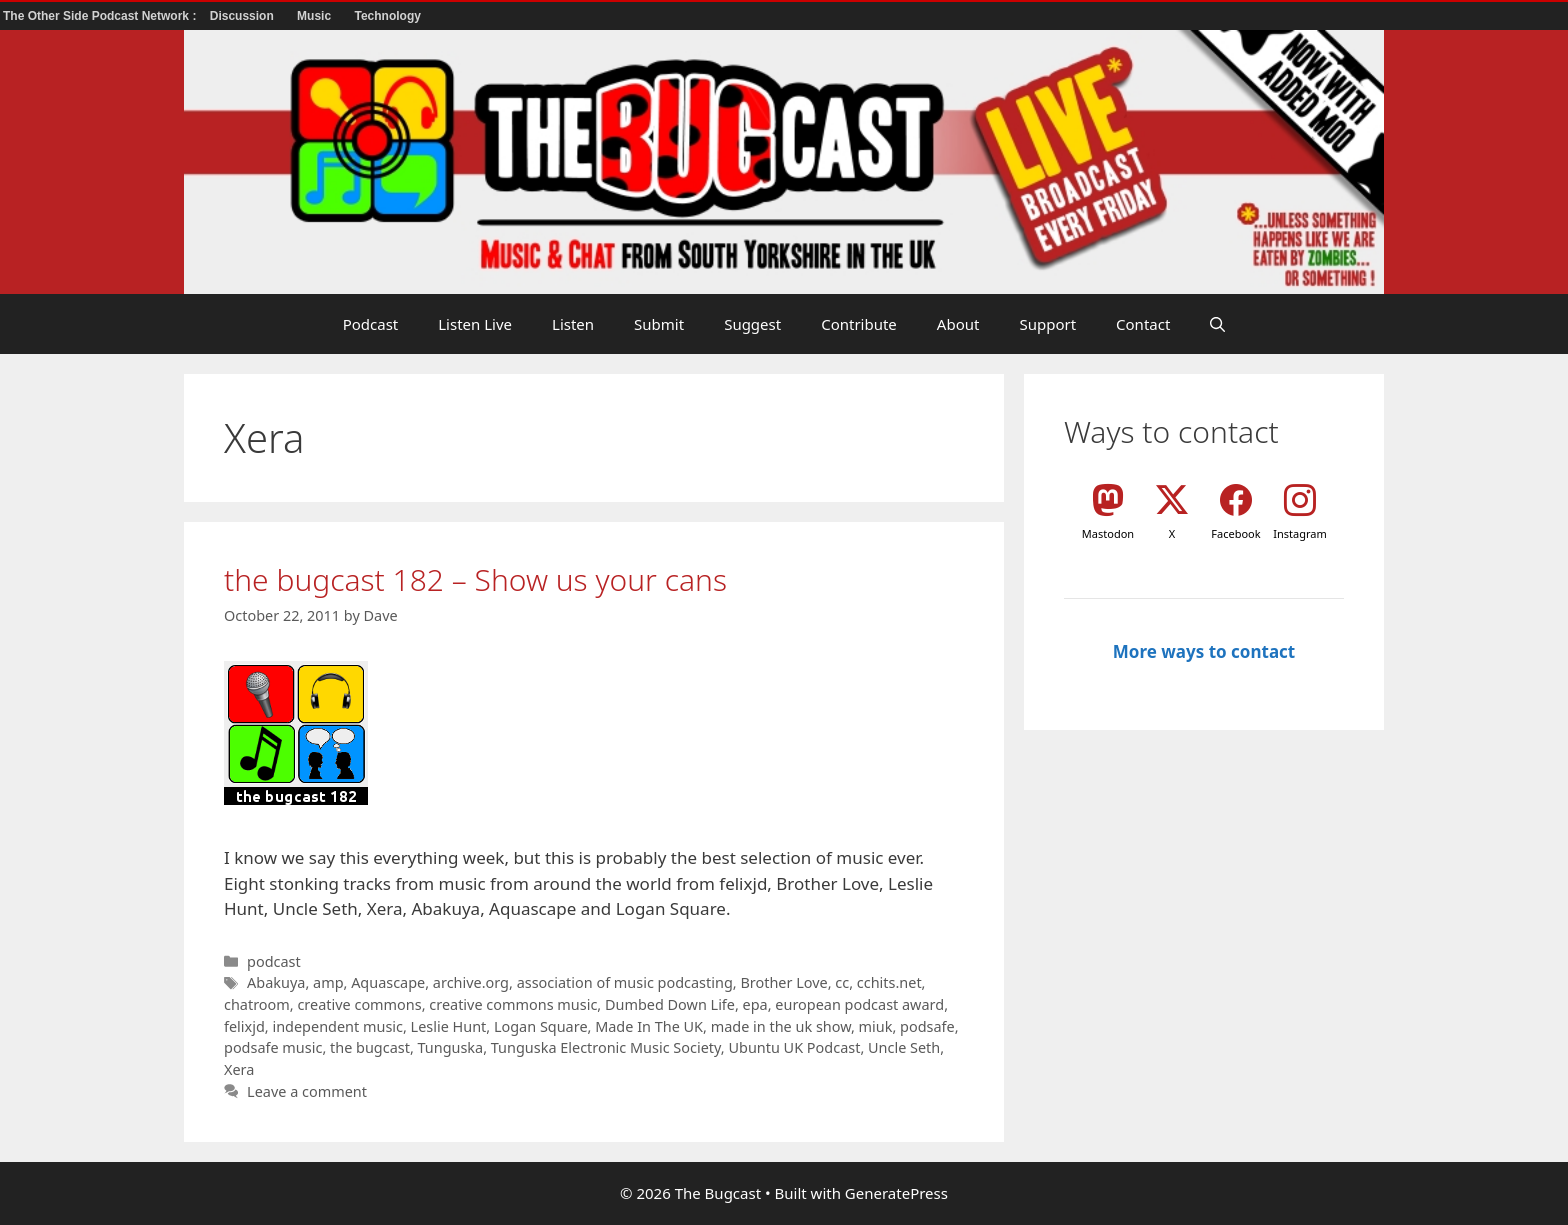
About (958, 324)
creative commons (359, 1004)
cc (842, 982)
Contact (1143, 324)
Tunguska (451, 1047)
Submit (659, 324)
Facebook (1235, 533)
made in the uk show (781, 1026)
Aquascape (388, 982)
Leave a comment (307, 1091)
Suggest (752, 324)
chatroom (257, 1004)
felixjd (244, 1026)
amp (328, 982)
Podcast (371, 324)
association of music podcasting (625, 982)
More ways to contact (1204, 651)
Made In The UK (649, 1026)
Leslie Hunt (449, 1026)
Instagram (1299, 533)
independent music (337, 1026)
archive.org (471, 982)
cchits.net (889, 982)
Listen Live (475, 324)
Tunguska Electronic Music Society (606, 1047)
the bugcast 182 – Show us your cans (475, 579)
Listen (573, 324)
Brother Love (783, 982)
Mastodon (1108, 533)
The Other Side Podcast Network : (101, 16)
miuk (876, 1026)
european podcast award (859, 1004)
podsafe (927, 1026)
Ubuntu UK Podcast (794, 1047)
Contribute (859, 324)
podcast (274, 961)
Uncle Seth (904, 1047)
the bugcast (370, 1047)
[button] (1217, 324)
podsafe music (273, 1047)
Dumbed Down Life (670, 1004)
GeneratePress (896, 1193)
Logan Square (541, 1026)
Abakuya (276, 982)
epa (755, 1004)
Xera (239, 1069)
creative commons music (513, 1004)
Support (1047, 324)
